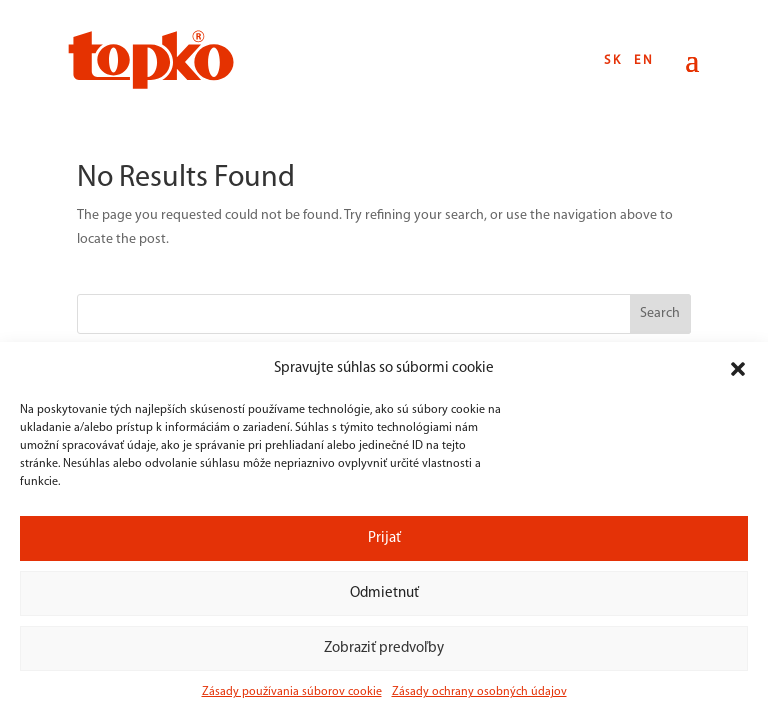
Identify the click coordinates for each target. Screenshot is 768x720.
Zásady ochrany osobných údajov (479, 692)
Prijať (384, 538)
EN (644, 60)
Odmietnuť (384, 593)
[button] (738, 369)
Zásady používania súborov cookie (292, 692)
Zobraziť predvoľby (384, 648)
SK (613, 60)
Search (660, 313)
